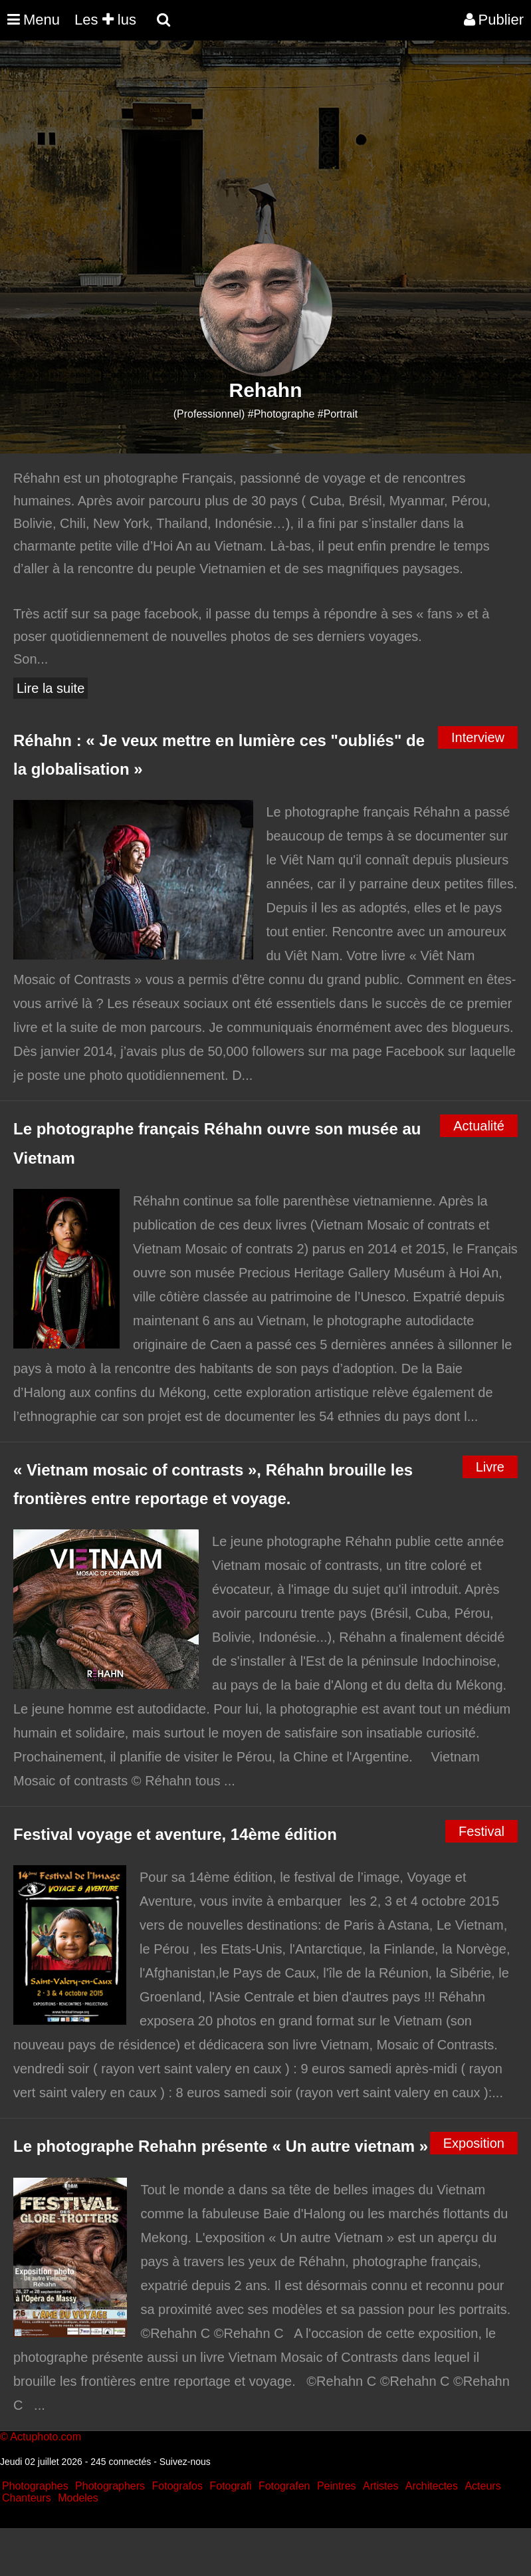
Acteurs (482, 2486)
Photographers (110, 2486)
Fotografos (177, 2486)
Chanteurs (26, 2498)
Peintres (336, 2486)
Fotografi (230, 2486)
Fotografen (284, 2486)
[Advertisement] (242, 150)
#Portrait (338, 414)
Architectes (431, 2486)
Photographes (35, 2486)
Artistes (380, 2486)
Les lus (105, 19)
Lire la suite (50, 688)
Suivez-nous (185, 2461)
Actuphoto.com (45, 2436)
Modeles (78, 2498)
